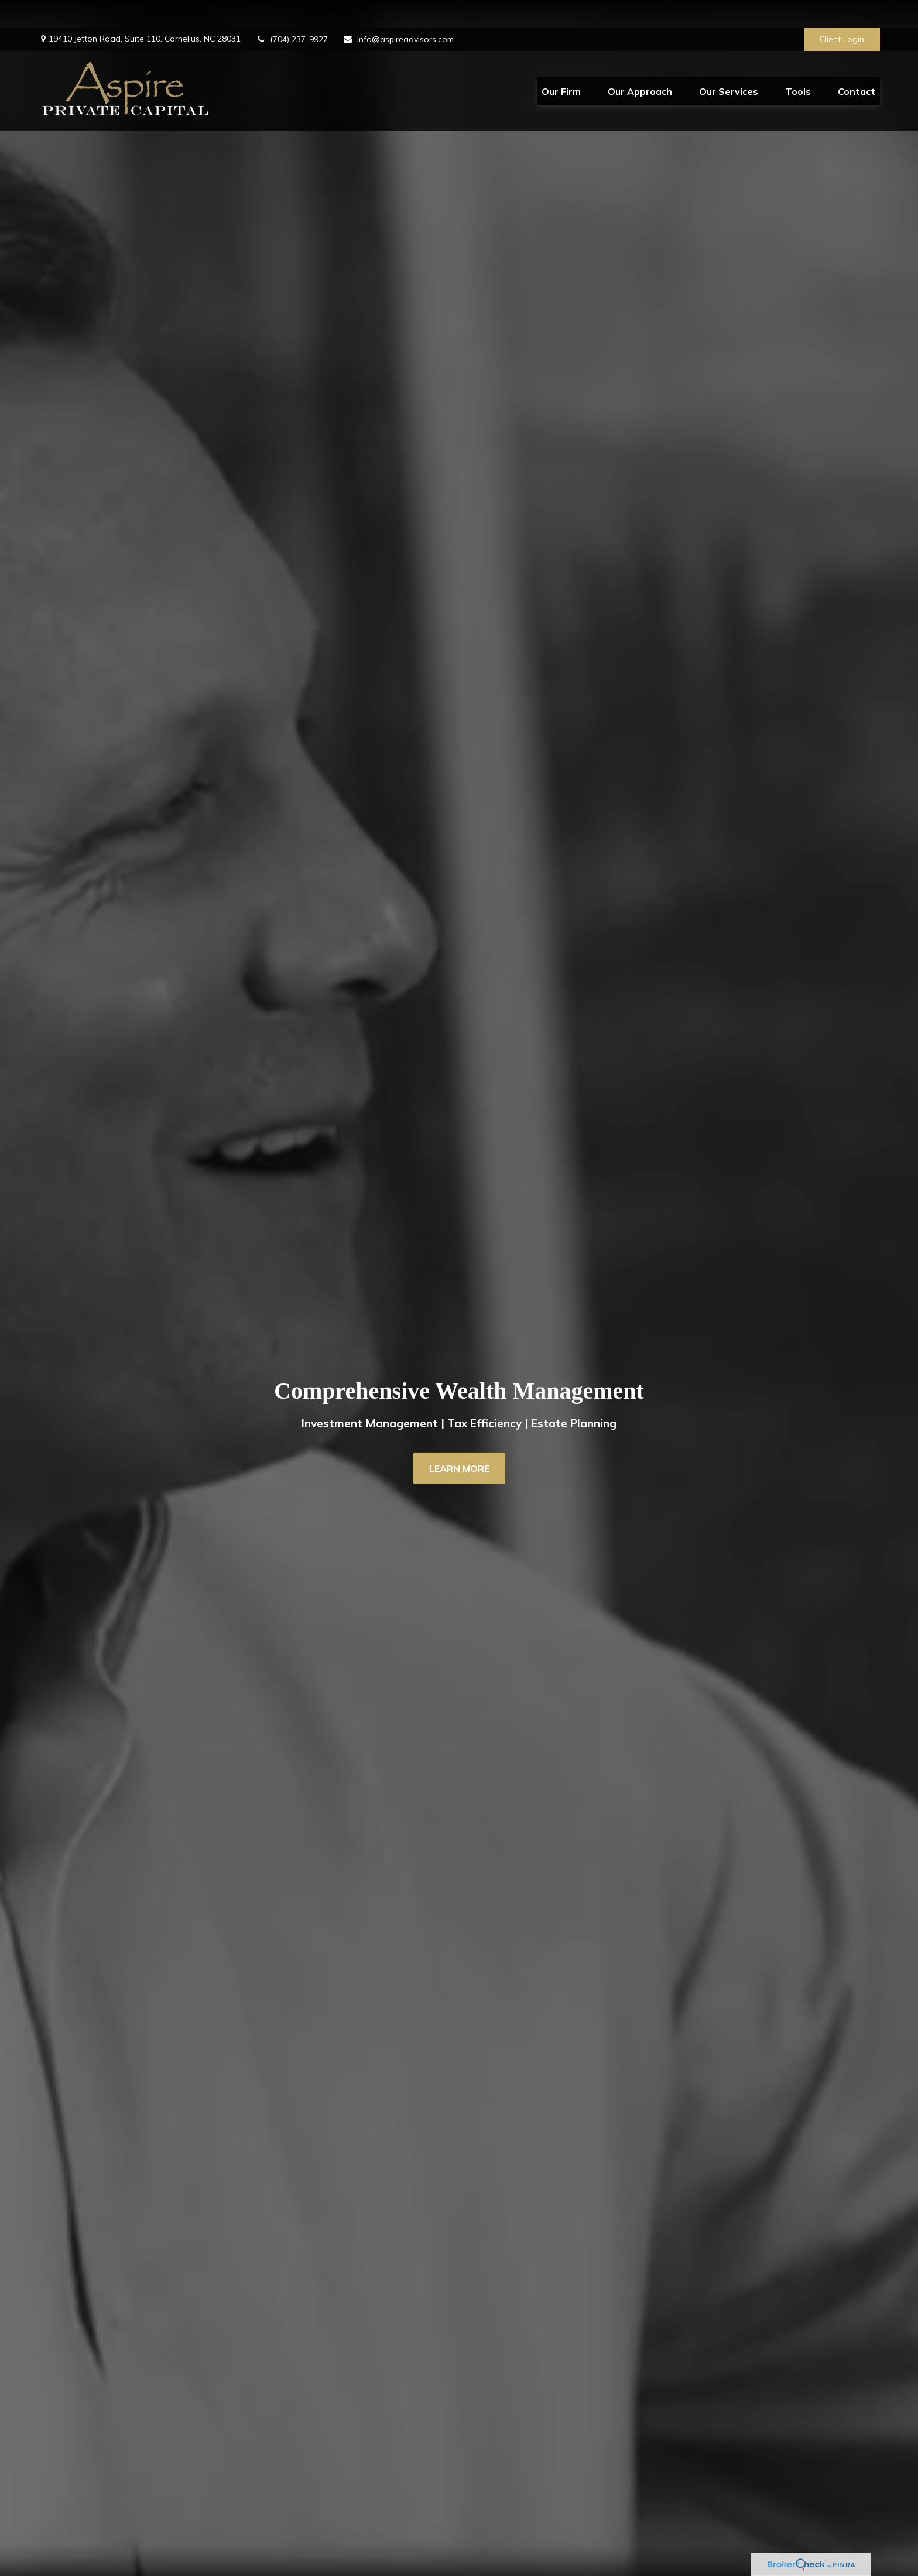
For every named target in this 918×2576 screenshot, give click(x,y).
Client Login (842, 11)
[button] (561, 63)
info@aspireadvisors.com (398, 11)
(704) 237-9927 (291, 11)
